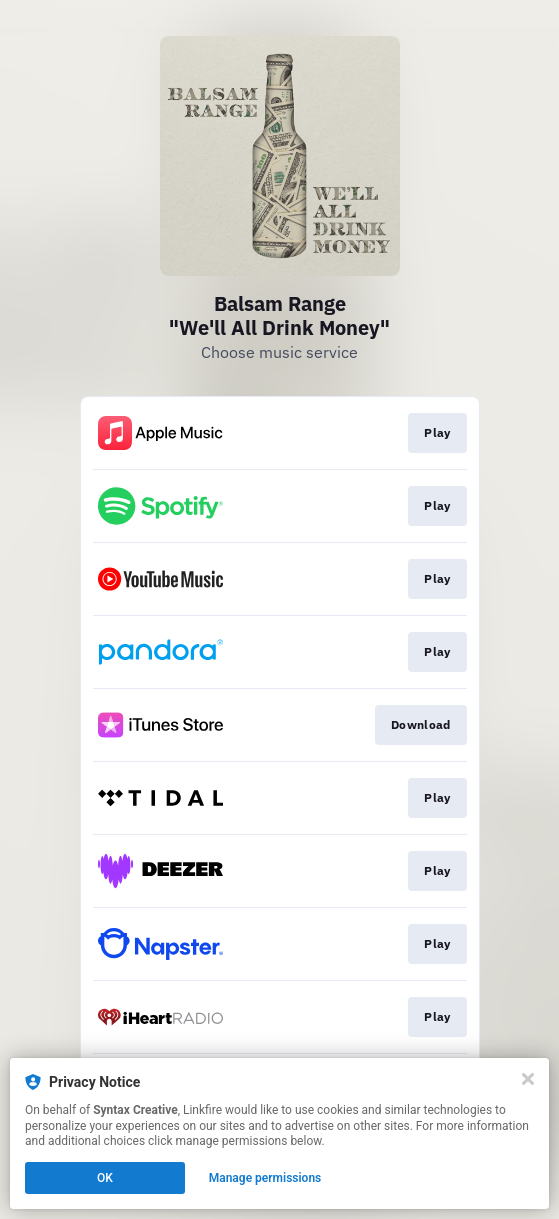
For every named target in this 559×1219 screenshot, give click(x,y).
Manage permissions (265, 1178)
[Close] (528, 1079)
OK (105, 1178)
